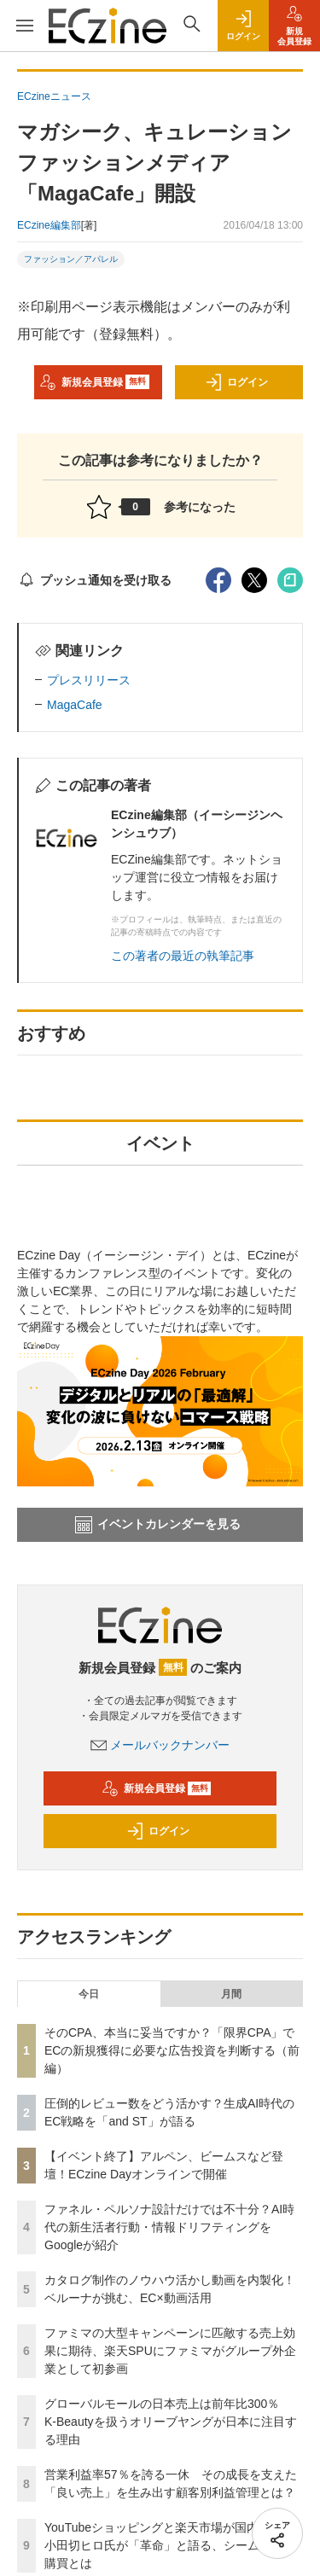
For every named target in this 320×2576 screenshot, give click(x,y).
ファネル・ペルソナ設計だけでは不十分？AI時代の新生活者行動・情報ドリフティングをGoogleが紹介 (169, 2227)
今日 (89, 1994)
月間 (231, 1994)
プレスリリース (89, 680)
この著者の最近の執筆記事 (182, 955)
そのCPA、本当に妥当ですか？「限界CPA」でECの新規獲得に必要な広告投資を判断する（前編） (172, 2050)
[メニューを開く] (24, 25)
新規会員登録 (94, 382)
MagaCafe (74, 705)
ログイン (236, 382)
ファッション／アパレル (71, 259)
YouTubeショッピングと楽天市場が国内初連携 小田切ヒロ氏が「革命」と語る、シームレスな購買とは (175, 2545)
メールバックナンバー (160, 1745)
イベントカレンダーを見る (158, 1524)
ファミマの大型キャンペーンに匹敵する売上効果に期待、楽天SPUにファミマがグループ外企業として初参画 (170, 2350)
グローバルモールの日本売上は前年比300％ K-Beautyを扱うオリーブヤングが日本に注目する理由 (170, 2421)
